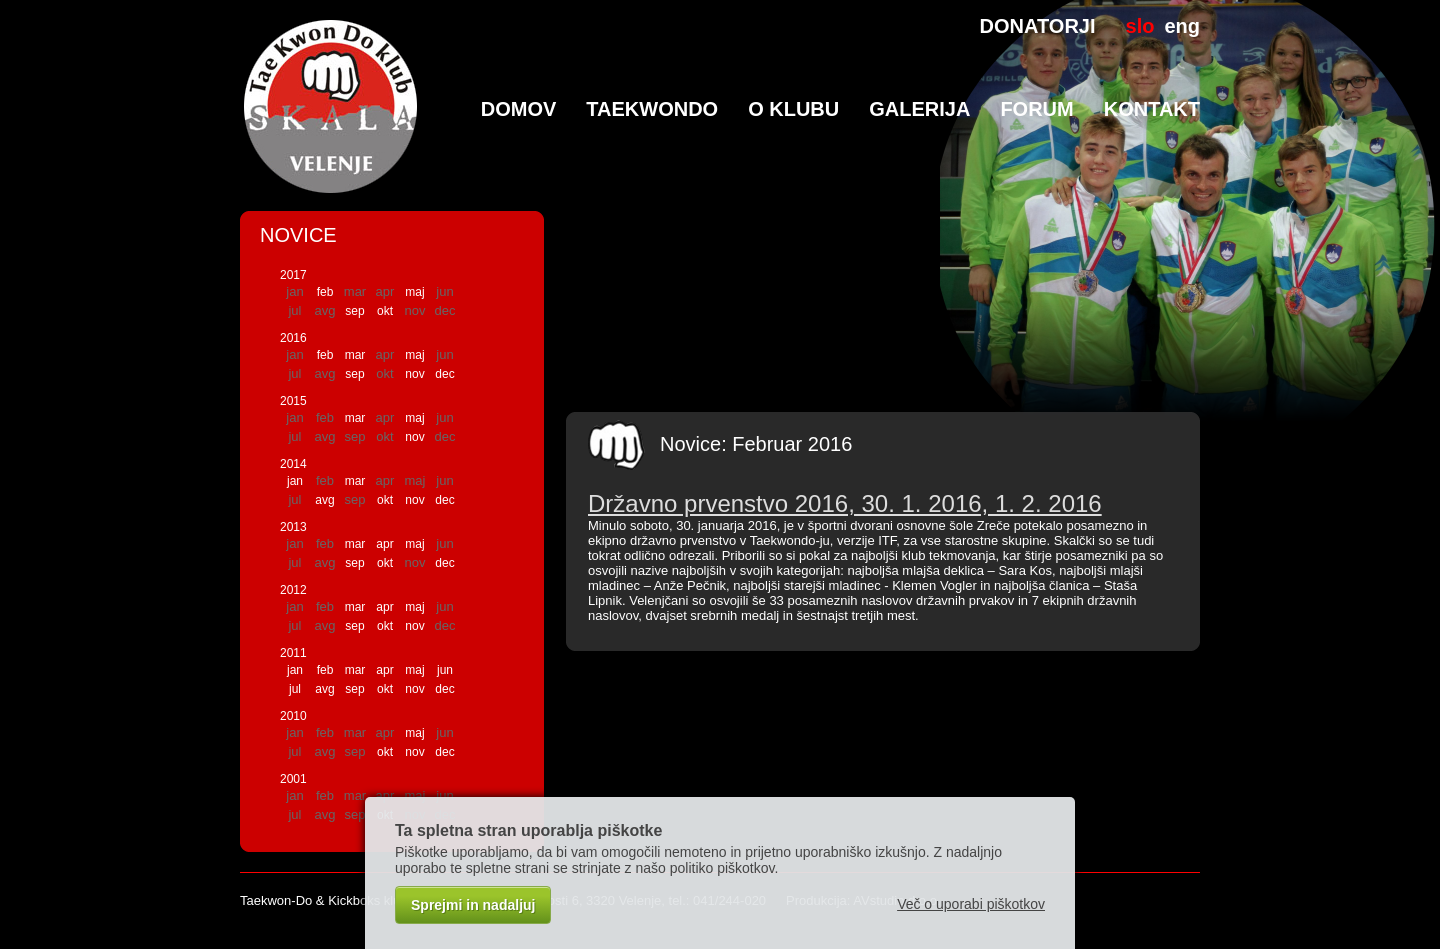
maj (414, 292)
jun (445, 670)
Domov (519, 109)
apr (384, 544)
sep (354, 311)
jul (295, 689)
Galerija (919, 109)
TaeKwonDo (652, 109)
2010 (293, 716)
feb (325, 292)
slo (1140, 26)
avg (324, 500)
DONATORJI (1038, 26)
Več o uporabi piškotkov (971, 904)
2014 (293, 464)
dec (444, 374)
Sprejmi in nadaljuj (473, 905)
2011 (293, 653)
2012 (293, 590)
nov (414, 374)
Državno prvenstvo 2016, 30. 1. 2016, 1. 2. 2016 (845, 503)
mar (355, 355)
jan (295, 481)
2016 (293, 338)
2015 (293, 401)
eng (1182, 26)
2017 (293, 275)
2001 (293, 779)
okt (385, 311)
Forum (1036, 109)
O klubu (793, 109)
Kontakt (1152, 109)
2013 (293, 527)
